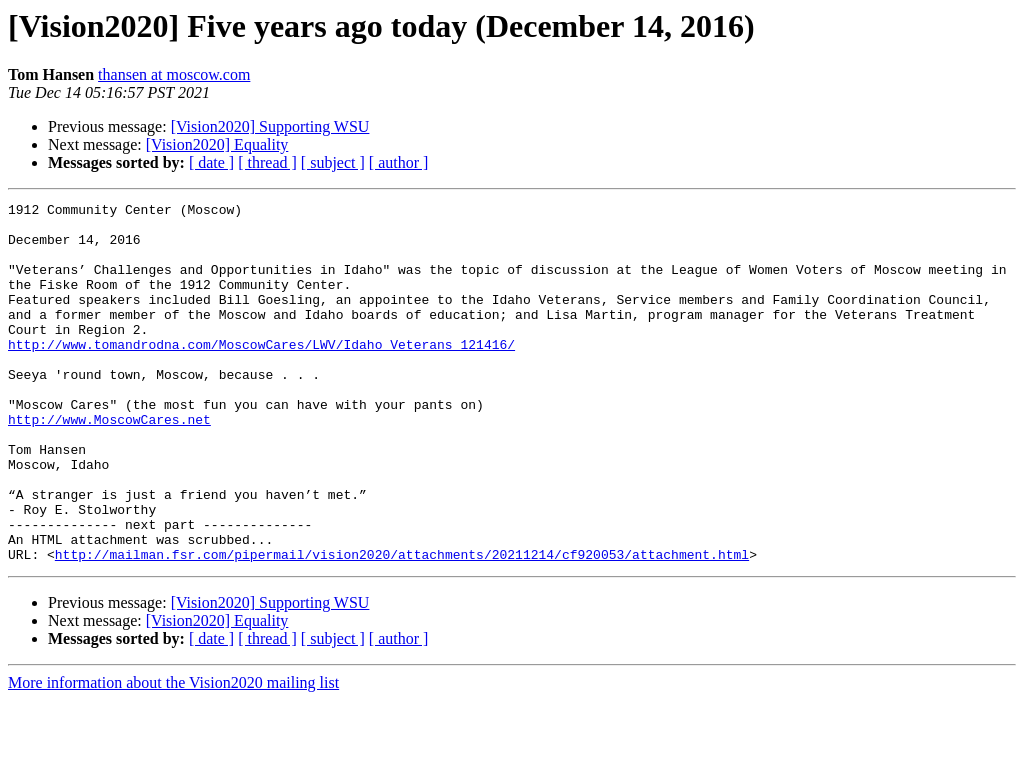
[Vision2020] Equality (217, 144)
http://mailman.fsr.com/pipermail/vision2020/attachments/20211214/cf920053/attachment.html (402, 626)
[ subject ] (333, 162)
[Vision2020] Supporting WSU (270, 126)
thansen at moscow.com (174, 74)
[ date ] (211, 162)
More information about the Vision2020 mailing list (173, 754)
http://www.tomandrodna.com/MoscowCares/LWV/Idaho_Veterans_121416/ (261, 374)
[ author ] (399, 162)
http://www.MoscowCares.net (109, 464)
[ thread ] (267, 162)
